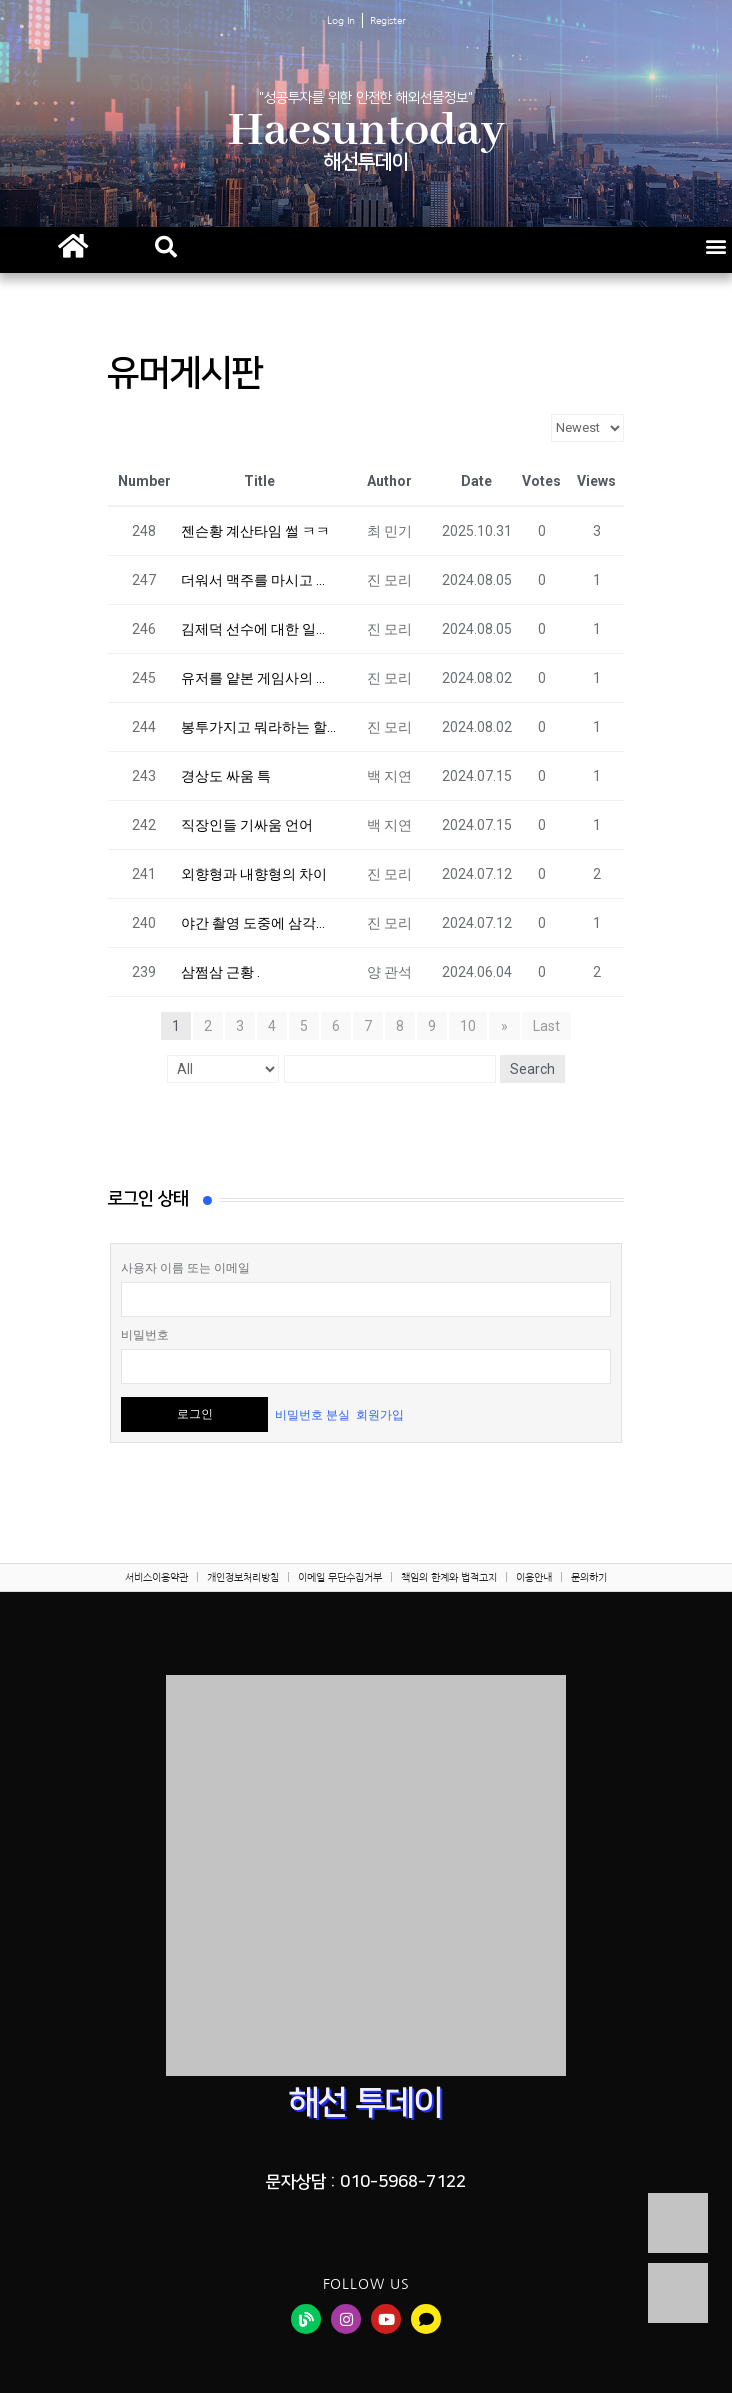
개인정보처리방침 (243, 1577)
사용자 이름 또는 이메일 (185, 1268)
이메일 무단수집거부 (340, 1577)
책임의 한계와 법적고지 (449, 1577)
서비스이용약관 (156, 1577)
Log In (341, 20)
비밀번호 (145, 1335)
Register (388, 20)
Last (545, 1026)
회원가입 (380, 1414)
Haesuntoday (366, 131)
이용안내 (534, 1577)
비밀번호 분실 (312, 1414)
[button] (166, 247)
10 (469, 1026)
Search (532, 1069)
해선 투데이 (366, 2103)
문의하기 (589, 1577)
